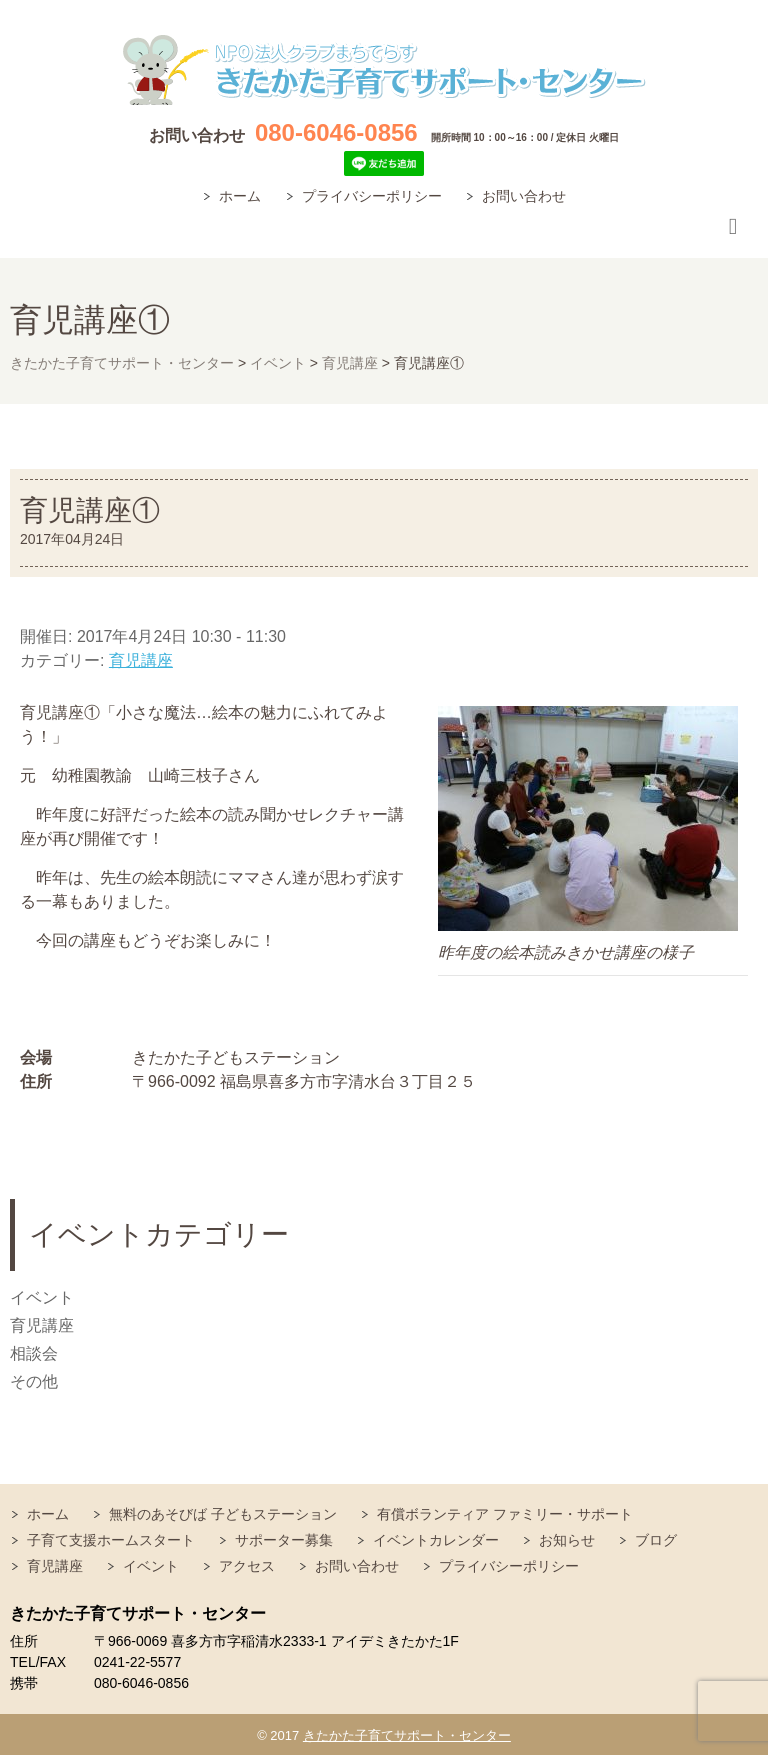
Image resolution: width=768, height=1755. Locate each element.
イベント (42, 1297)
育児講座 (141, 660)
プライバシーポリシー (372, 196)
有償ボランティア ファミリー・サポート (505, 1514)
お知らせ (567, 1540)
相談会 (34, 1353)
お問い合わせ (524, 196)
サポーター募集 (284, 1540)
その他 (34, 1381)
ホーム (240, 196)
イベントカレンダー (436, 1540)
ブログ (656, 1540)
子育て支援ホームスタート (111, 1540)
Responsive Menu (733, 227)
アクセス (247, 1566)
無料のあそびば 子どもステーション (223, 1514)
